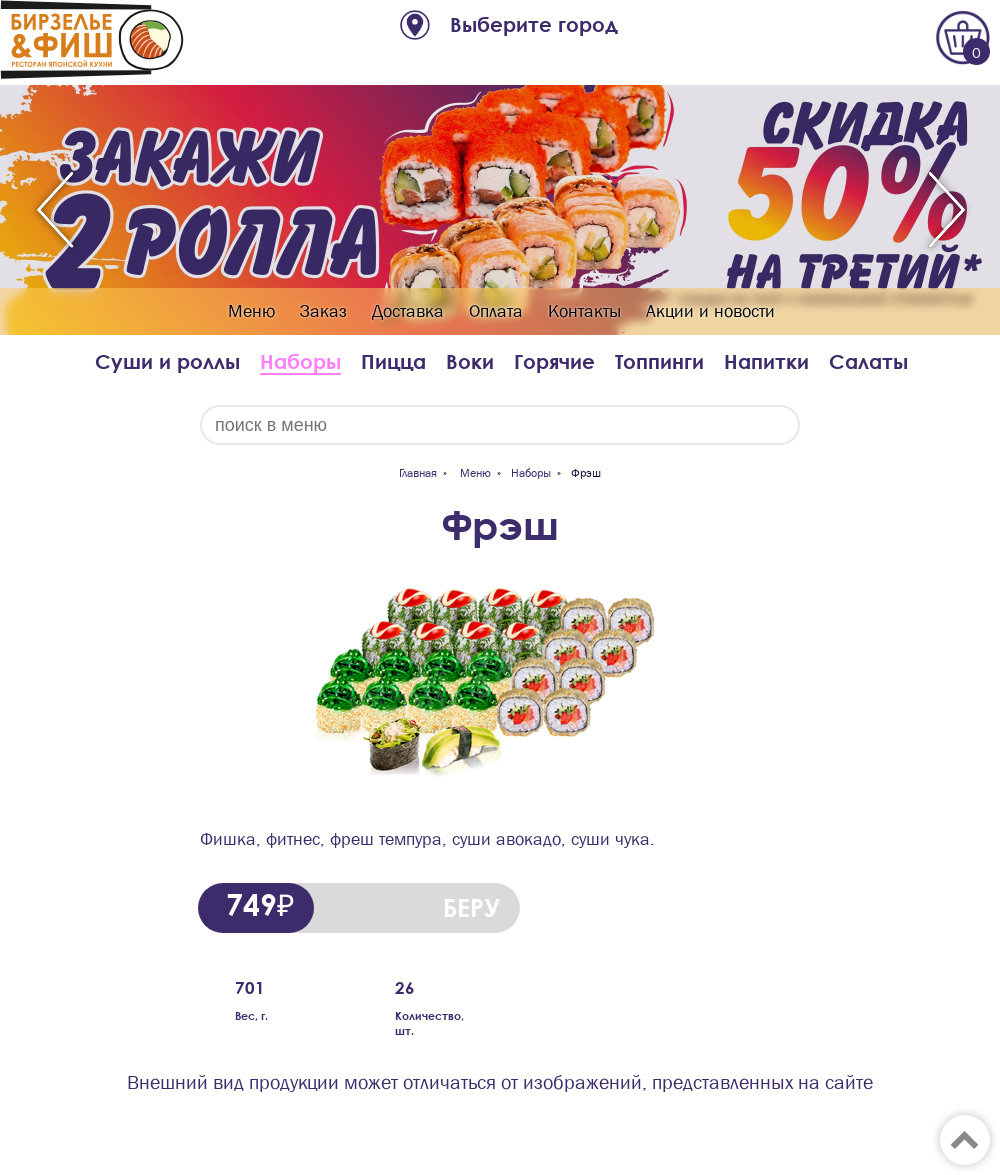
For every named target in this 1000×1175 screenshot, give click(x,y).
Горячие (554, 361)
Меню (251, 311)
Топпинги (659, 361)
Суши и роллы (167, 361)
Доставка (408, 311)
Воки (470, 361)
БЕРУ (471, 907)
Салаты (868, 361)
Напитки (766, 361)
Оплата (496, 311)
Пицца (393, 361)
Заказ (323, 311)
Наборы (300, 361)
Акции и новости (710, 311)
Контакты (584, 311)
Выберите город (534, 24)
